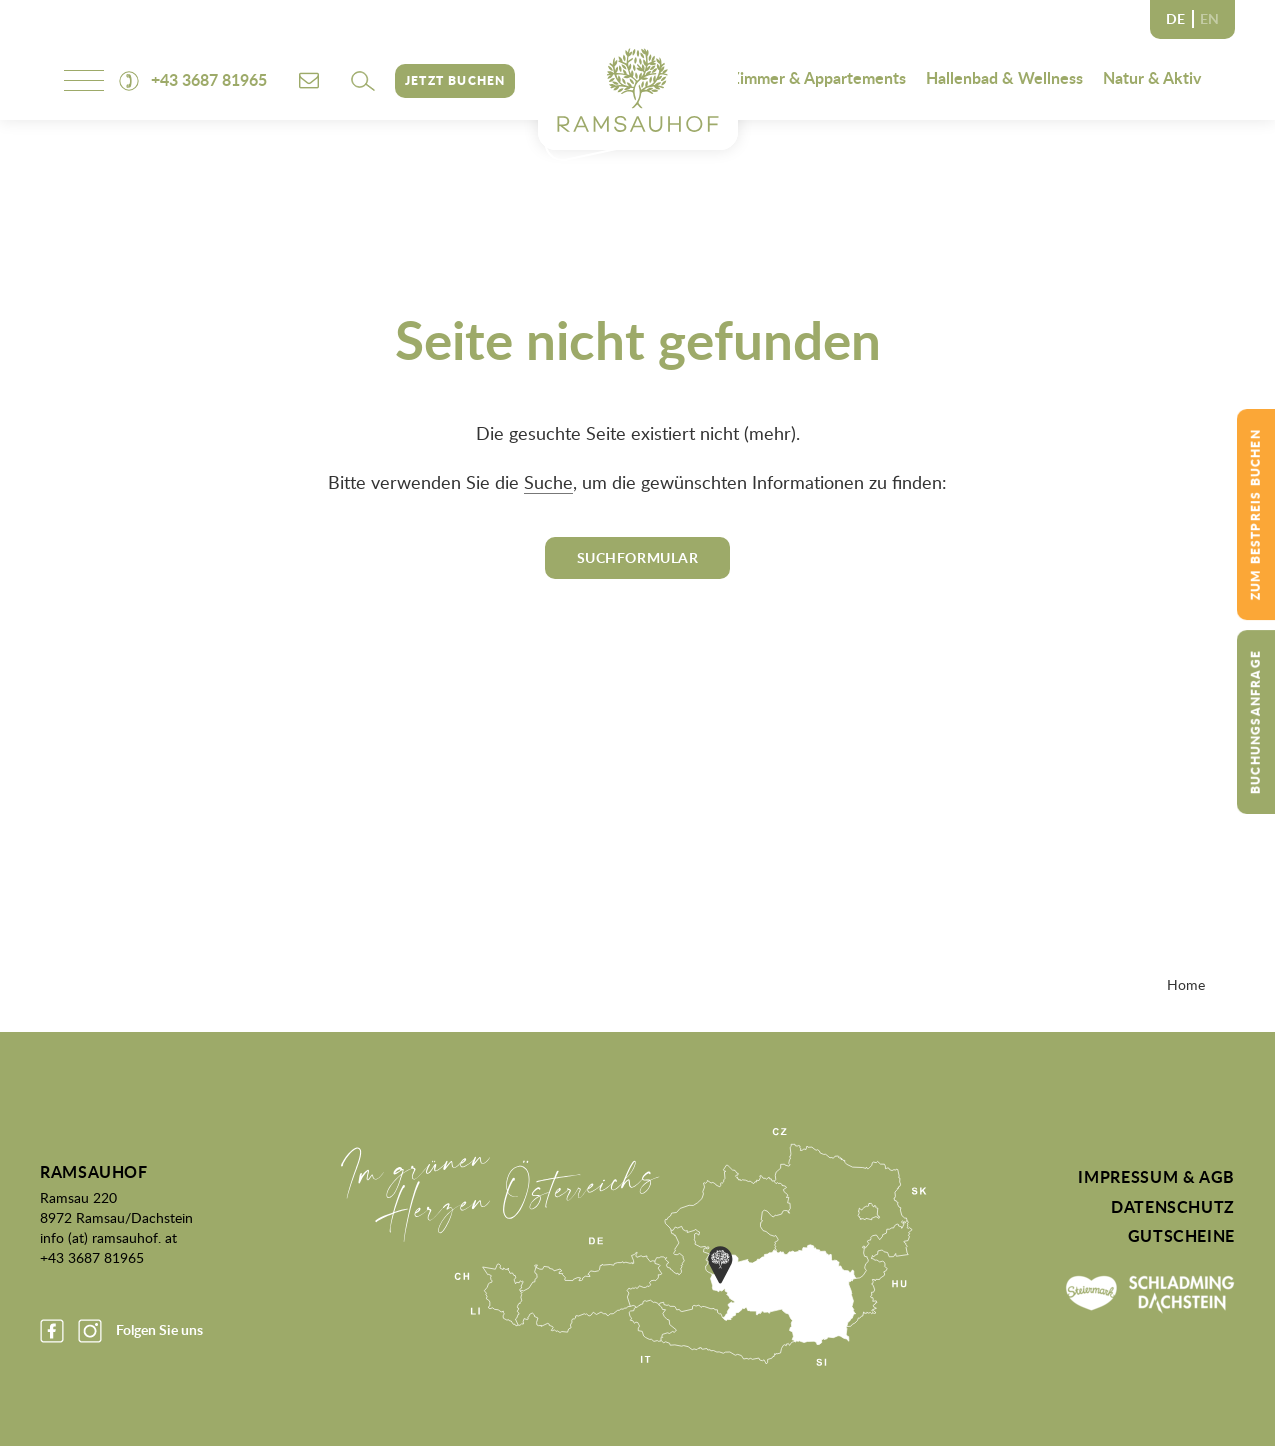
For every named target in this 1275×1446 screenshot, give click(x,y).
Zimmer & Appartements (818, 77)
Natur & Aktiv (1152, 77)
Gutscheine (1181, 1236)
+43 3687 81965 (92, 1257)
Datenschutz (1173, 1207)
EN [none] (1209, 19)
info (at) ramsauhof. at (108, 1237)
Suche (548, 482)
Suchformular (638, 557)
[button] (363, 81)
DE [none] (1175, 19)
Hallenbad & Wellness (1004, 77)
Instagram (90, 1331)
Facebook (52, 1331)
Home (1186, 984)
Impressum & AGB (1156, 1177)
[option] (1209, 19)
